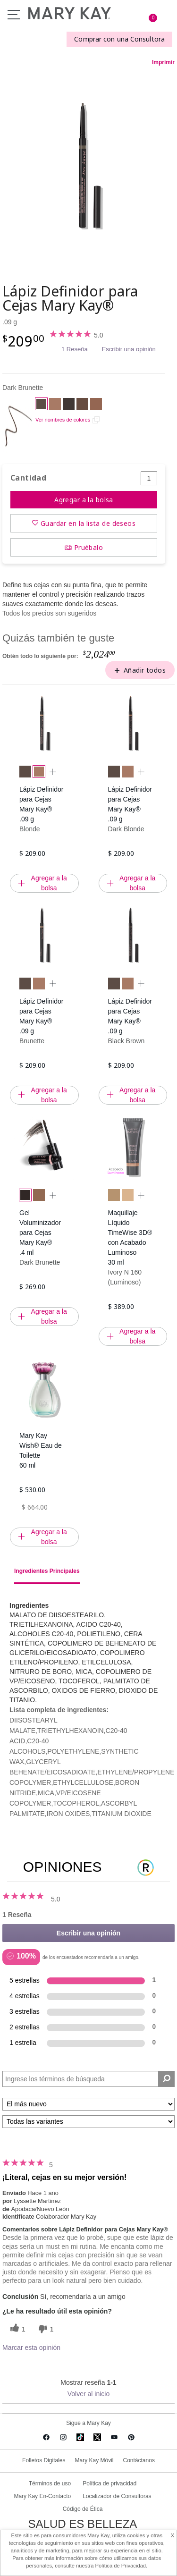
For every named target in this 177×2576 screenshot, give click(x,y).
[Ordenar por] (88, 2104)
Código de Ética (83, 2509)
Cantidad (28, 477)
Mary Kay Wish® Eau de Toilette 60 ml (40, 1450)
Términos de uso (50, 2483)
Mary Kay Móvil (94, 2460)
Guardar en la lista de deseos (88, 523)
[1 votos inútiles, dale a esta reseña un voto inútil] (45, 2329)
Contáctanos (139, 2460)
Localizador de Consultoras (117, 2496)
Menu (13, 14)
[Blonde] (55, 405)
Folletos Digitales (43, 2460)
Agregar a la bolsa (83, 499)
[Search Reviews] (88, 2079)
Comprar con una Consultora (119, 38)
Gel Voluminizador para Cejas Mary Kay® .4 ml (40, 1232)
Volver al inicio (88, 2394)
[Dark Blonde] (96, 405)
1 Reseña (74, 349)
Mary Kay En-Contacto (42, 2496)
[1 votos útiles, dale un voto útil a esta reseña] (16, 2329)
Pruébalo (88, 547)
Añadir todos (145, 670)
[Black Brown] (69, 405)
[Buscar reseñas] (166, 2079)
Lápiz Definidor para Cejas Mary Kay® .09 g (41, 804)
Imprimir (163, 62)
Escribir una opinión (129, 349)
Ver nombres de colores (62, 419)
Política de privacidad (109, 2483)
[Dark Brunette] (88, 166)
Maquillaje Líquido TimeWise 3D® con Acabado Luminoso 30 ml (130, 1237)
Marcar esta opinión (31, 2347)
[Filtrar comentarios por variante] (88, 2121)
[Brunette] (82, 405)
